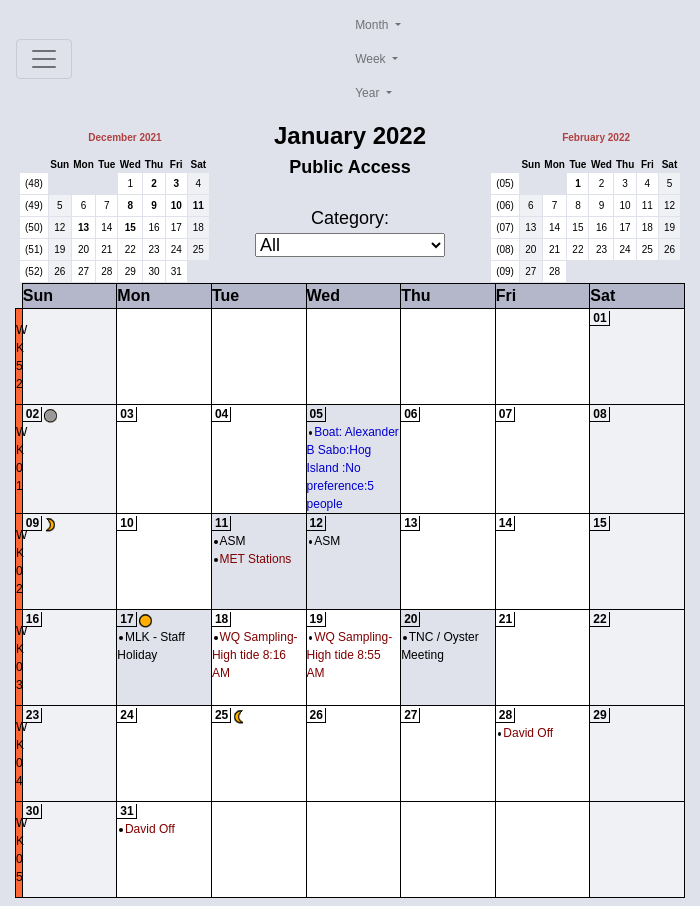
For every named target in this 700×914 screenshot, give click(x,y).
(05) (505, 183)
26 (59, 271)
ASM (230, 541)
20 (83, 249)
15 (130, 227)
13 (83, 227)
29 (130, 271)
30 (153, 271)
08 (599, 414)
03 (126, 414)
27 (83, 271)
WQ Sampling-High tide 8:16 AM (255, 655)
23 (153, 249)
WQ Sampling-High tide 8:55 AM (350, 655)
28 (106, 271)
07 (505, 414)
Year (369, 93)
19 (59, 249)
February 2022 (596, 137)
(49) (34, 205)
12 (59, 227)
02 (32, 414)
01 (599, 318)
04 (221, 414)
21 (106, 249)
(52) (34, 271)
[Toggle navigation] (44, 59)
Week (372, 59)
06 (410, 414)
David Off (525, 733)
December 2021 (124, 137)
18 (198, 227)
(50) (34, 227)
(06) (505, 205)
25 (198, 249)
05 (316, 414)
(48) (34, 183)
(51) (34, 249)
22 (130, 249)
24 (176, 249)
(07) (505, 227)
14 (106, 227)
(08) (505, 249)
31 (176, 271)
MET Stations (252, 559)
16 (153, 227)
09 (32, 523)
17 (176, 227)
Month (373, 25)
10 (176, 205)
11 (198, 205)
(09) (505, 271)
